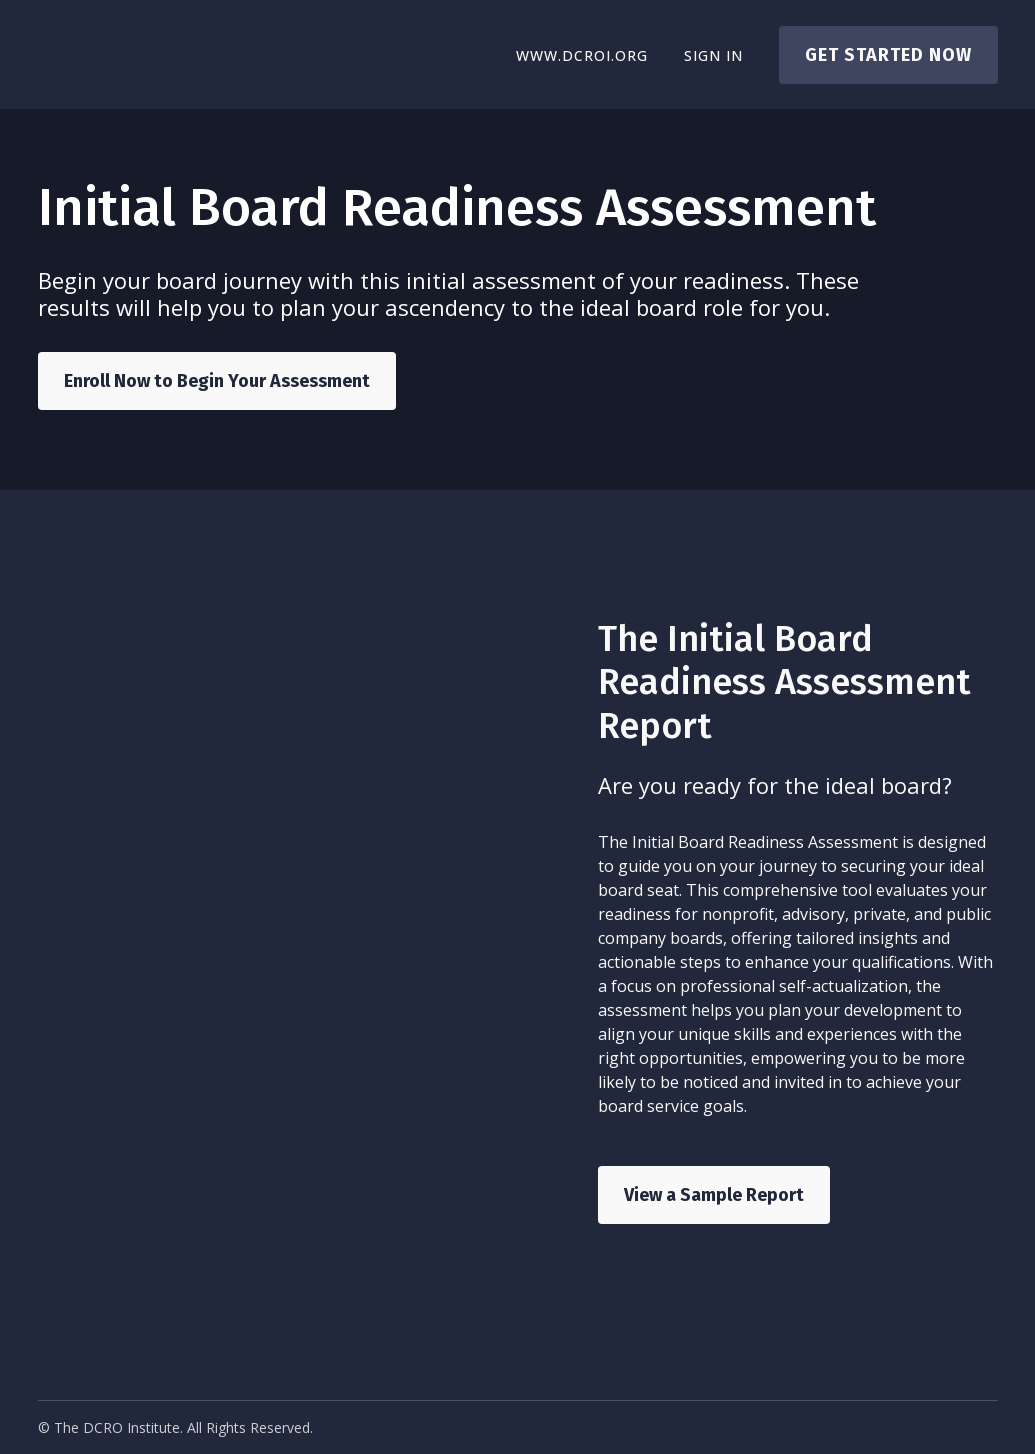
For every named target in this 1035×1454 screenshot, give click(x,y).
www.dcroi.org (582, 55)
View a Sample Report (714, 1195)
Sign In (713, 55)
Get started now (888, 55)
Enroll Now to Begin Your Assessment (217, 381)
